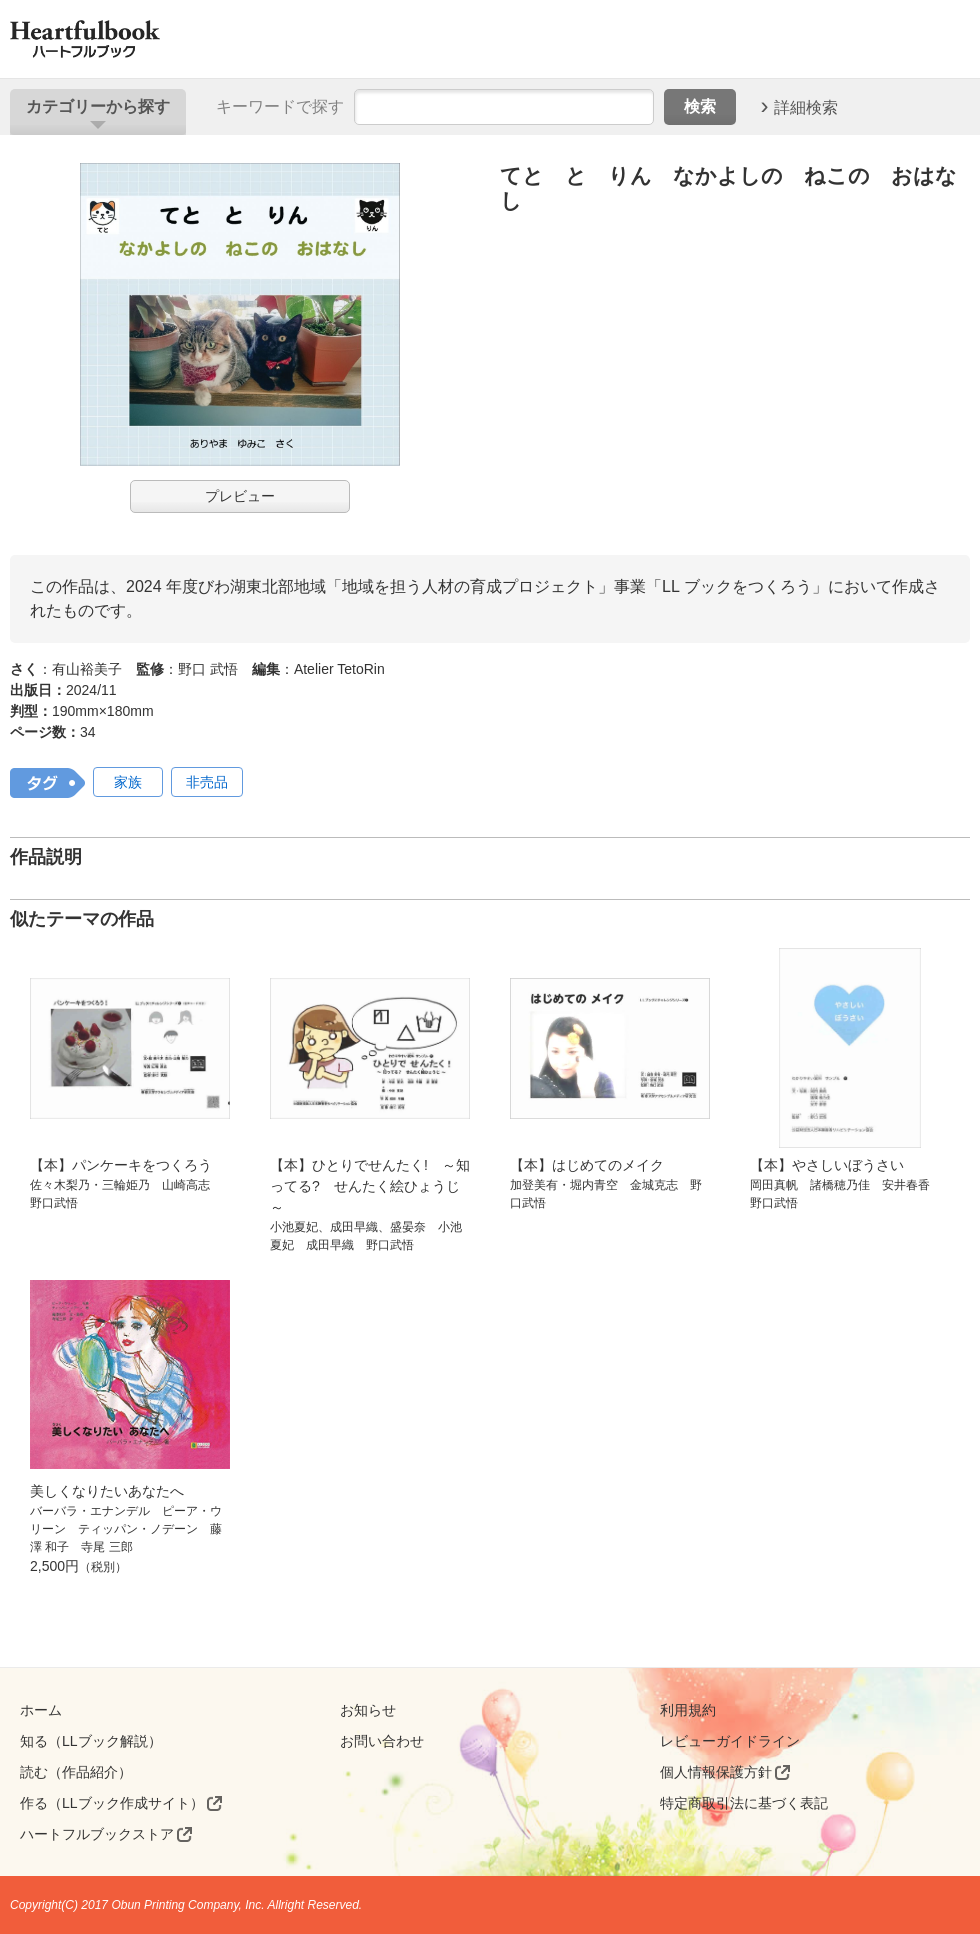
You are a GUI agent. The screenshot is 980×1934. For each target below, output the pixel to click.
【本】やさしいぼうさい (827, 1165)
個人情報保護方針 (716, 1772)
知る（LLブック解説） (91, 1741)
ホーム (41, 1710)
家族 (128, 782)
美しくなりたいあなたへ (107, 1491)
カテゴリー (98, 106)
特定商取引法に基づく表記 (744, 1803)
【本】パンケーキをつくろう (121, 1165)
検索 (700, 106)
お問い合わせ (382, 1741)
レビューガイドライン (730, 1741)
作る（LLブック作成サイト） (112, 1803)
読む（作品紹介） (76, 1772)
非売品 (207, 782)
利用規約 (688, 1710)
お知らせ (368, 1710)
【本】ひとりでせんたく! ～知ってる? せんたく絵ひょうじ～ (370, 1186)
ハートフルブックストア (97, 1834)
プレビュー (240, 496)
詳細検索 (806, 106)
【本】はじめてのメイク (587, 1165)
